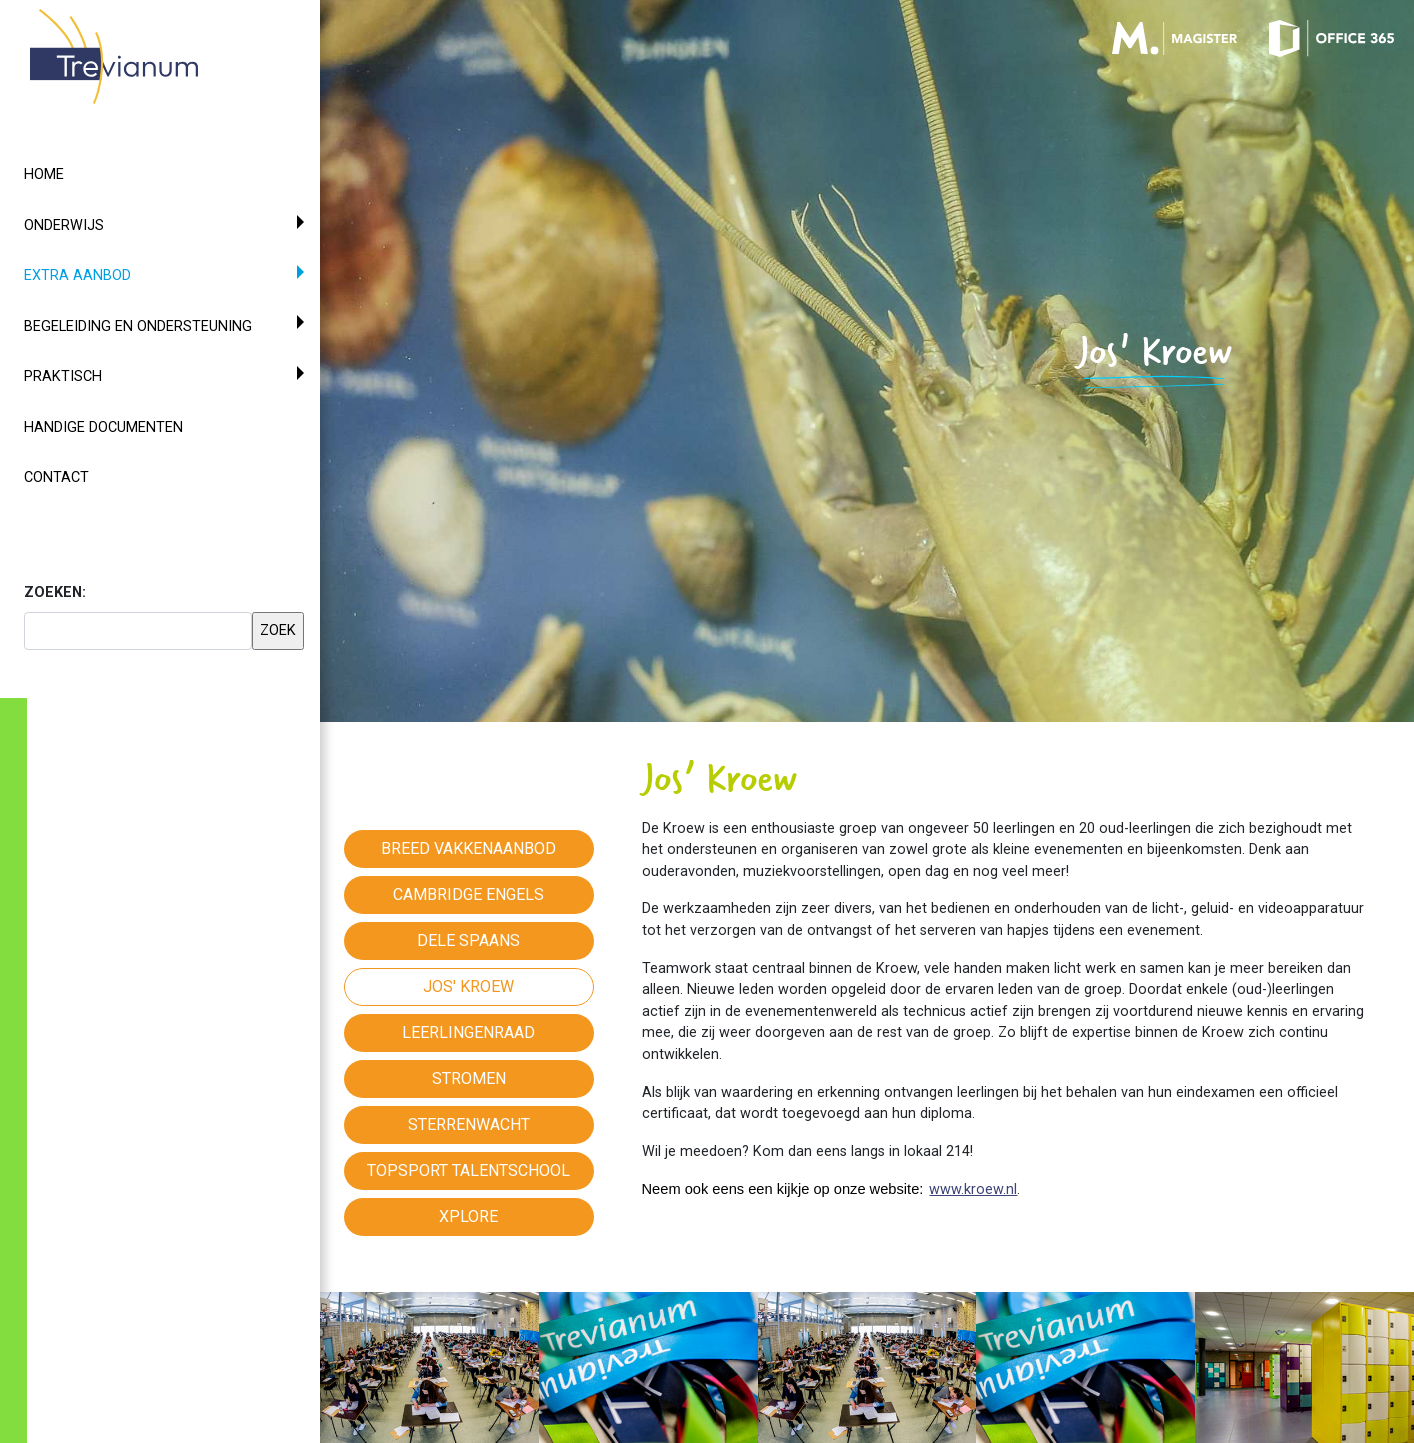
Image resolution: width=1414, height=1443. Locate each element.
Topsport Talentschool (468, 1170)
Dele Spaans (468, 940)
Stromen (469, 1078)
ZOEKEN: (55, 592)
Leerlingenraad (468, 1032)
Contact (56, 477)
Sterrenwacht (469, 1124)
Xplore (468, 1216)
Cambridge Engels (468, 894)
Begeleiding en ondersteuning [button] (138, 326)
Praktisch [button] (63, 376)
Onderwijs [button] (64, 225)
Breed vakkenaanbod (468, 848)
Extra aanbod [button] (113, 274)
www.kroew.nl (973, 1189)
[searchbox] (138, 631)
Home (44, 174)
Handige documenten (103, 427)
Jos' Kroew (468, 986)
